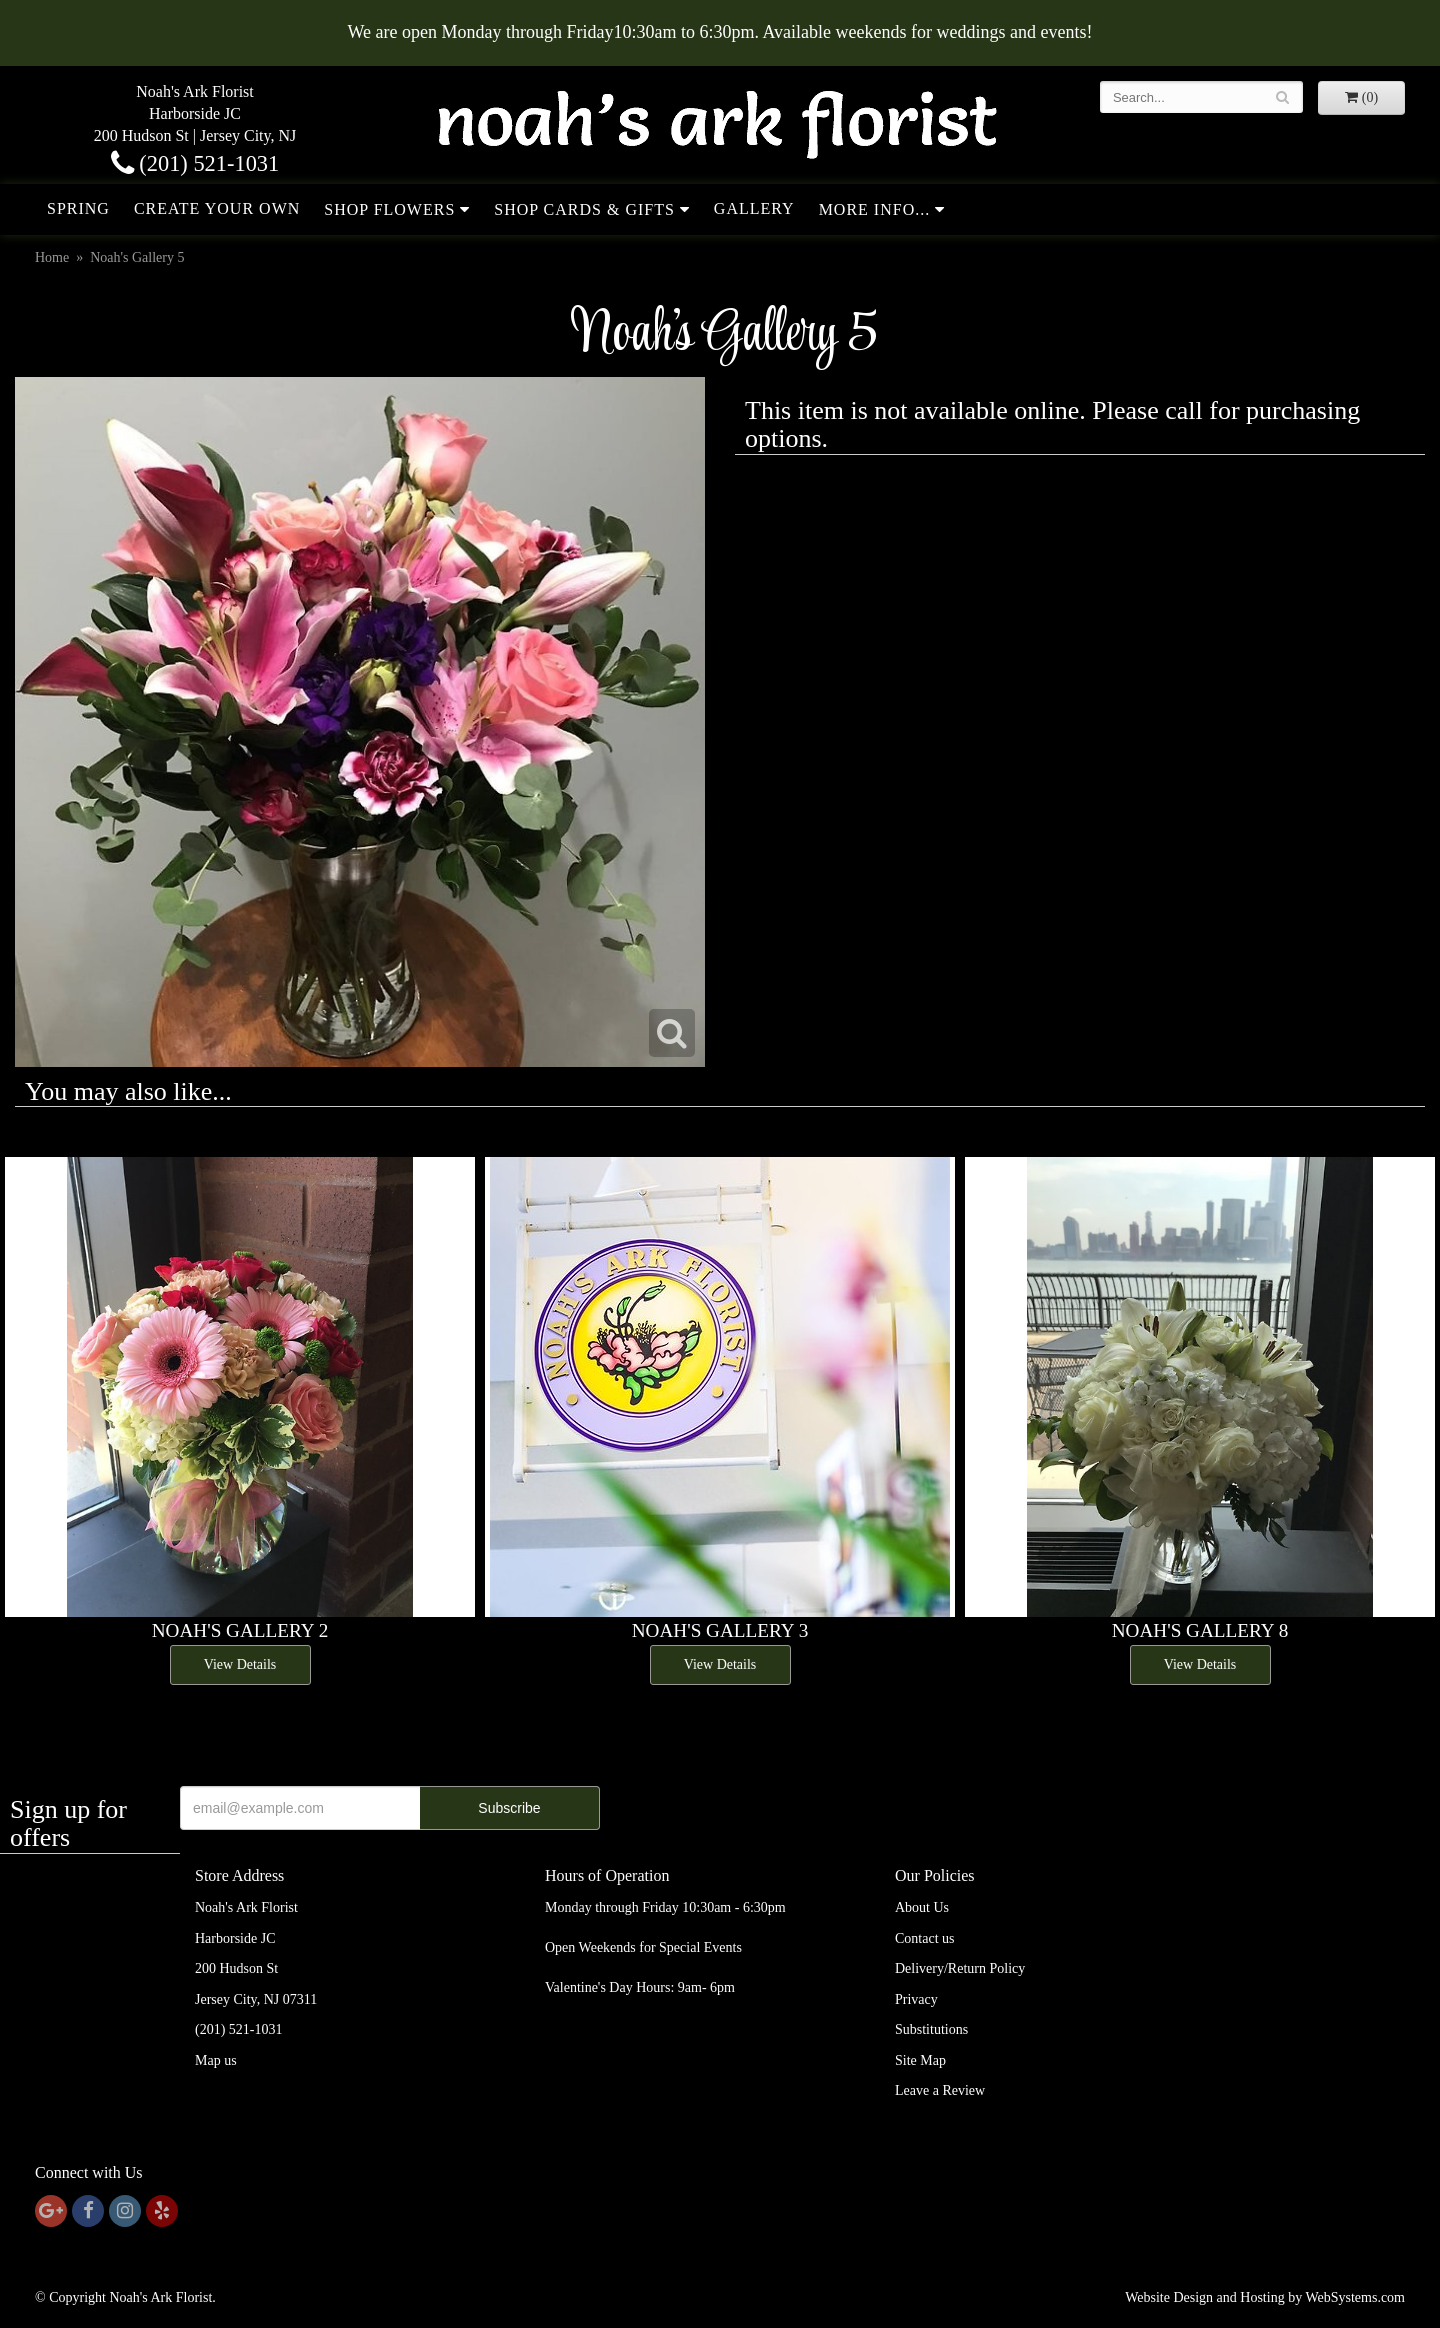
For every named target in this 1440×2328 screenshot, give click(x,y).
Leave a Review (940, 2090)
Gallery (754, 208)
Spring (78, 208)
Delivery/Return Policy (960, 1968)
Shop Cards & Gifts (584, 209)
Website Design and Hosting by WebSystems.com (1265, 2297)
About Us (922, 1907)
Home (52, 257)
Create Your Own (217, 208)
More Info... (875, 209)
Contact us (925, 1938)
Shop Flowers (389, 209)
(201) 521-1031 (195, 163)
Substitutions (931, 2029)
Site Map (920, 2060)
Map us (216, 2060)
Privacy (916, 1999)
